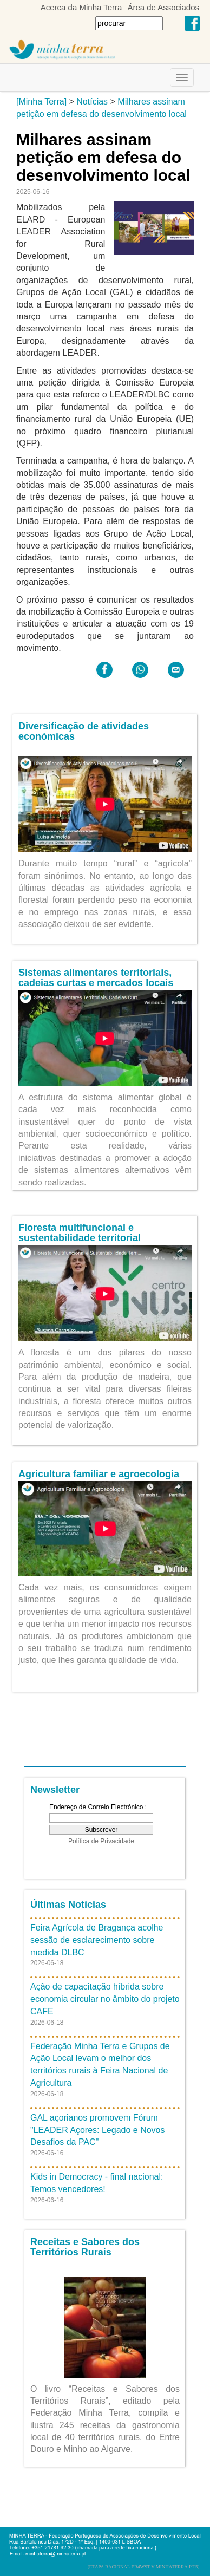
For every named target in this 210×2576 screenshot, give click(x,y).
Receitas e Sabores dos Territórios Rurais (85, 2247)
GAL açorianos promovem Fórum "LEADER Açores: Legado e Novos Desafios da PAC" (97, 2130)
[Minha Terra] (41, 101)
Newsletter (55, 1789)
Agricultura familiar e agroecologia (98, 1474)
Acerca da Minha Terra (81, 7)
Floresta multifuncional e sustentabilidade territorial (79, 1233)
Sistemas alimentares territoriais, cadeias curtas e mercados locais (95, 978)
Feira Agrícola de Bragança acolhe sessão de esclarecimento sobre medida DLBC (96, 1940)
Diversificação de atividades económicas (83, 731)
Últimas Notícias (68, 1904)
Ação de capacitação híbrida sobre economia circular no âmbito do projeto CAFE (105, 1999)
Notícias (92, 101)
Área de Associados (163, 7)
